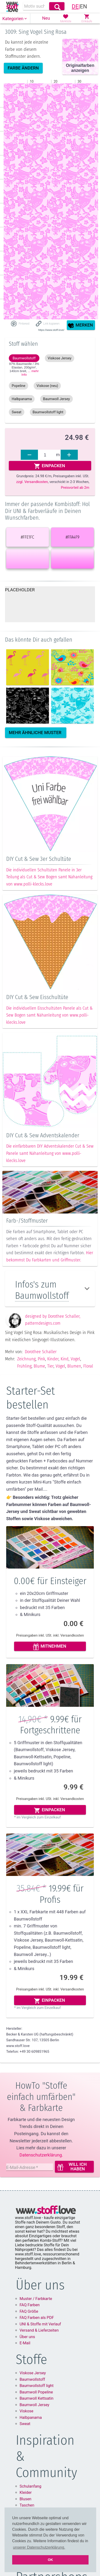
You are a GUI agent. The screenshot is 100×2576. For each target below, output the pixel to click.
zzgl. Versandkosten (32, 482)
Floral (88, 1421)
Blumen (74, 1421)
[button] (15, 18)
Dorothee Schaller (41, 1407)
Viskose (26, 2466)
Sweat (25, 2479)
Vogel (75, 1414)
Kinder (52, 1414)
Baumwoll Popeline (36, 2447)
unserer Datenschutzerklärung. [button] (39, 2547)
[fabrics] (47, 454)
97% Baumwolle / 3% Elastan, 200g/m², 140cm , (24, 369)
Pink (41, 1414)
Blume (39, 1421)
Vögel (60, 1421)
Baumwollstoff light (37, 2441)
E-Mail (25, 2398)
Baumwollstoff (32, 2434)
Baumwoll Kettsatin (36, 2453)
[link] (12, 6)
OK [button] (50, 2560)
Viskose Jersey (33, 2428)
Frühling (24, 1421)
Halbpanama (31, 2472)
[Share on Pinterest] (20, 323)
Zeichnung (26, 1414)
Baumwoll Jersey (34, 2460)
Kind (64, 1414)
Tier (50, 1421)
